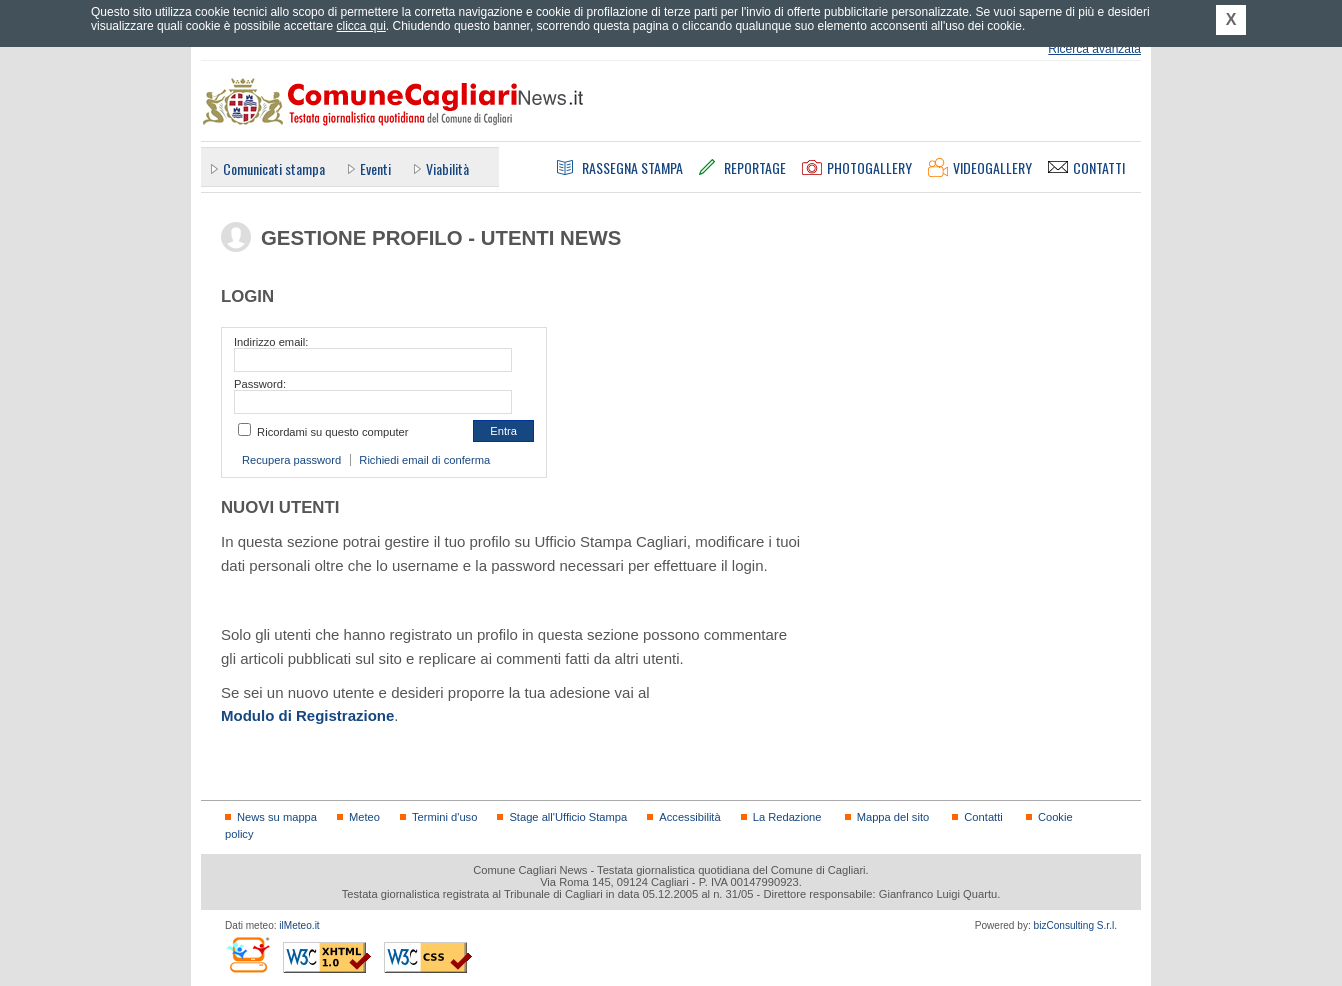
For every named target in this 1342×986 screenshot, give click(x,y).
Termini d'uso (444, 817)
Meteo (364, 817)
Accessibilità (689, 817)
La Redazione (787, 817)
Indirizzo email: (271, 342)
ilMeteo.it (299, 925)
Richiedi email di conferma (424, 460)
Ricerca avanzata (1094, 49)
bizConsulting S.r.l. (1075, 925)
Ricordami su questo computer (332, 432)
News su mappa (277, 817)
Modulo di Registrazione (307, 715)
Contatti (983, 817)
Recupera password (291, 460)
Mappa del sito (893, 817)
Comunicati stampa (274, 168)
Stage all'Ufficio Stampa (568, 817)
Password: (260, 384)
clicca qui (360, 26)
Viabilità (447, 168)
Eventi (375, 168)
